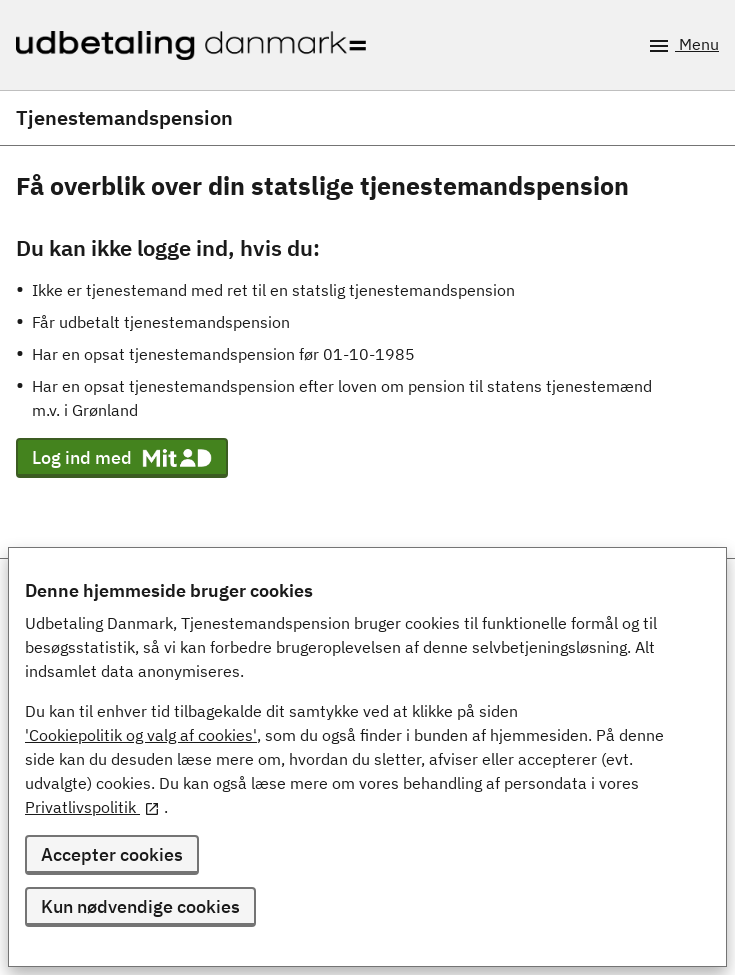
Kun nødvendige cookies (140, 906)
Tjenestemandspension (124, 118)
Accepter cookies (112, 854)
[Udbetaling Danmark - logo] (191, 45)
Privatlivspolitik (92, 807)
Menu (683, 46)
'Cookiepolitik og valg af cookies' (141, 735)
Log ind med (122, 458)
